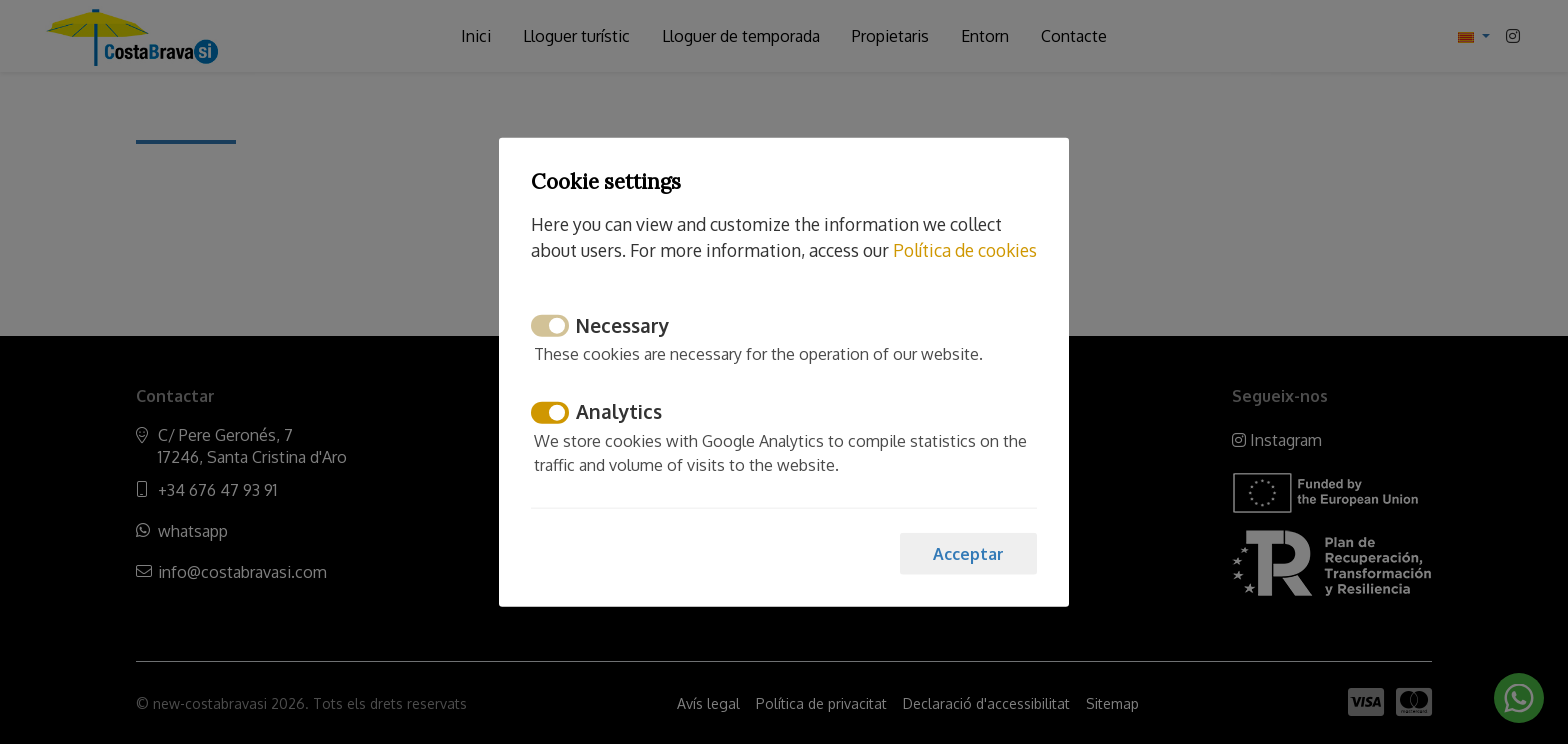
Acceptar (968, 553)
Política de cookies (965, 250)
